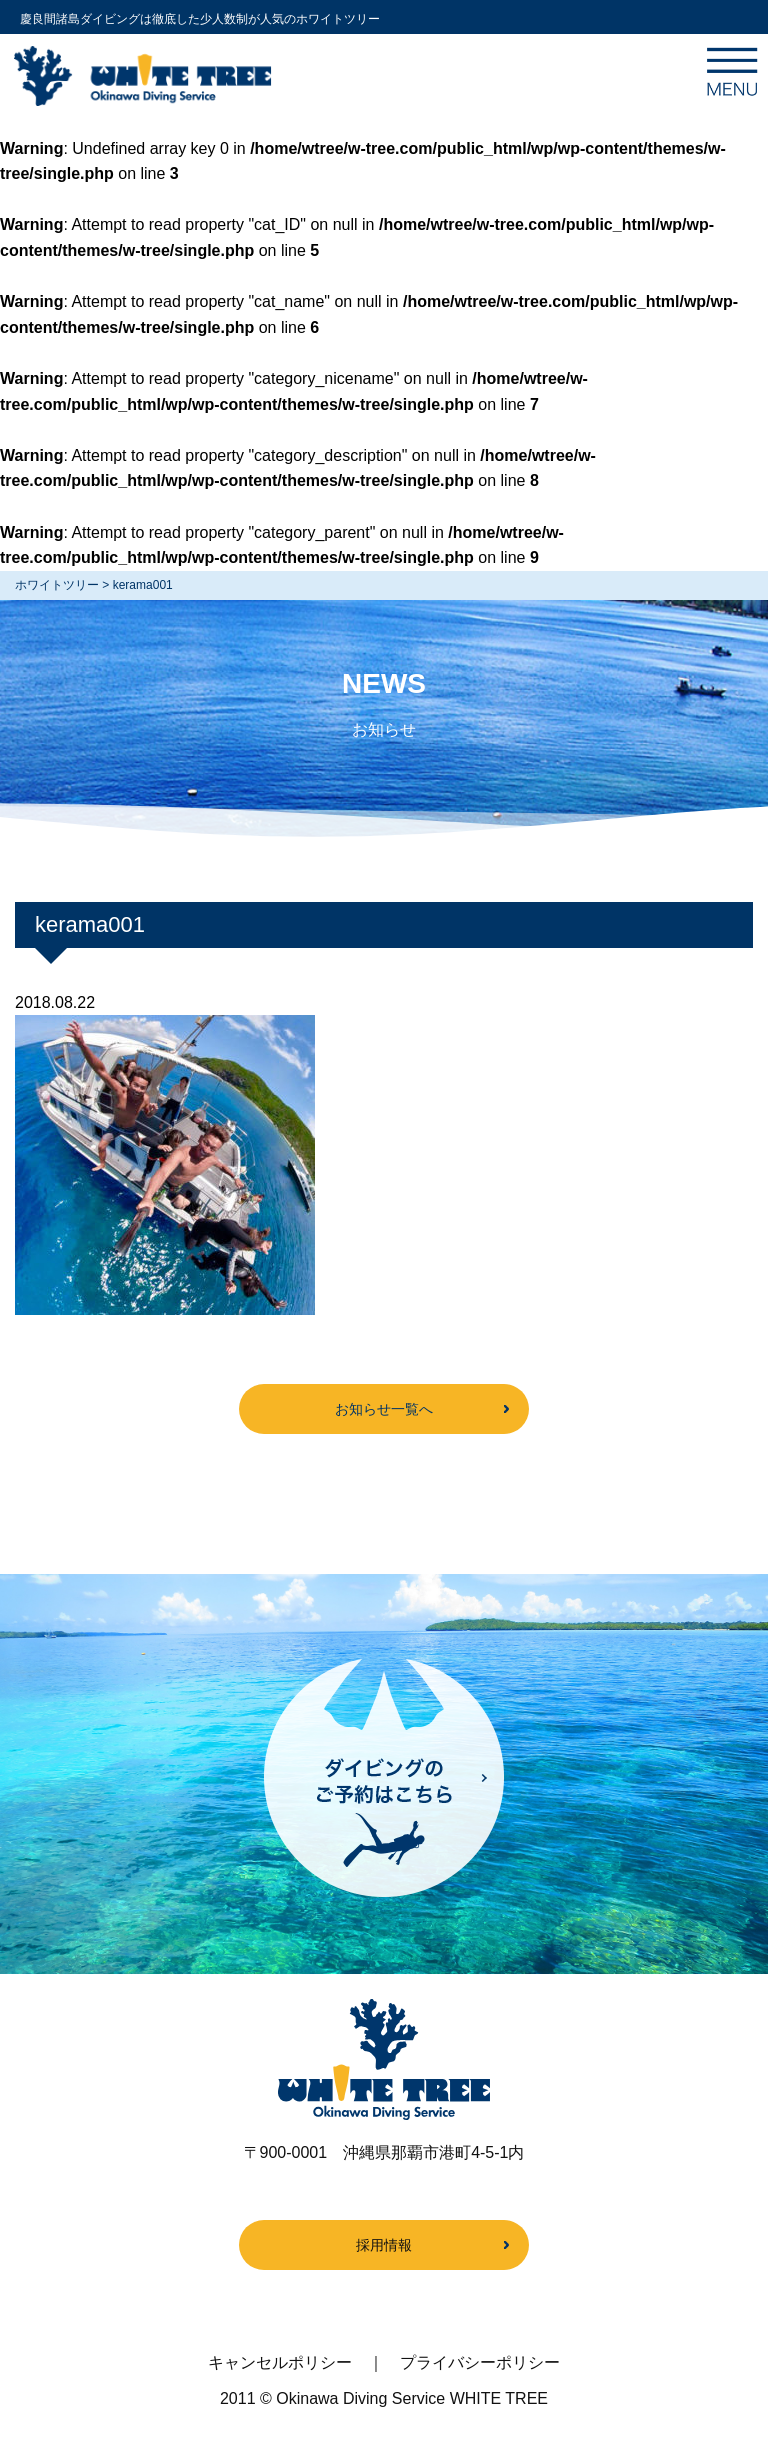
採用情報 (384, 2245)
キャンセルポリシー (280, 2362)
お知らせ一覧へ (384, 1409)
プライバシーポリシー (480, 2362)
